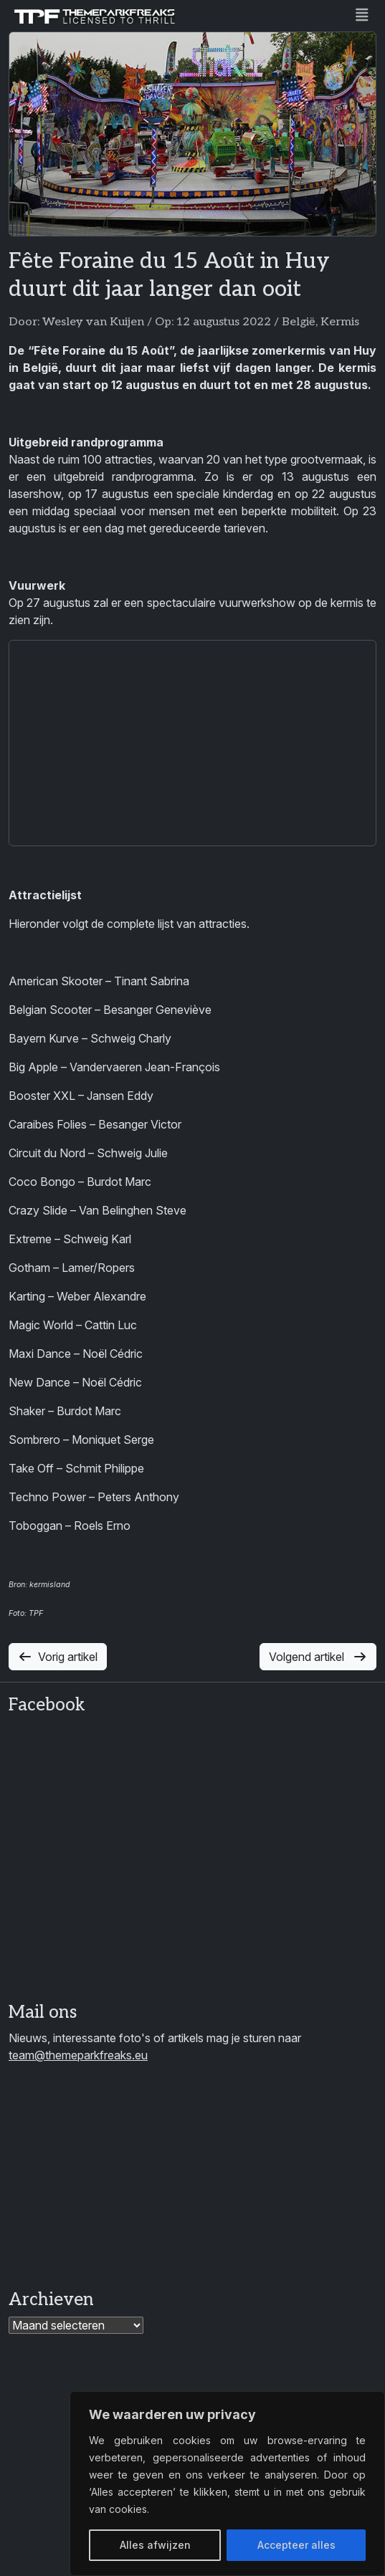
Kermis (339, 322)
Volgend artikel (318, 1656)
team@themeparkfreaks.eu (78, 2055)
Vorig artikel (58, 1656)
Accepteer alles (296, 2545)
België (298, 322)
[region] (227, 2483)
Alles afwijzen (155, 2545)
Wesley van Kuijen (93, 322)
